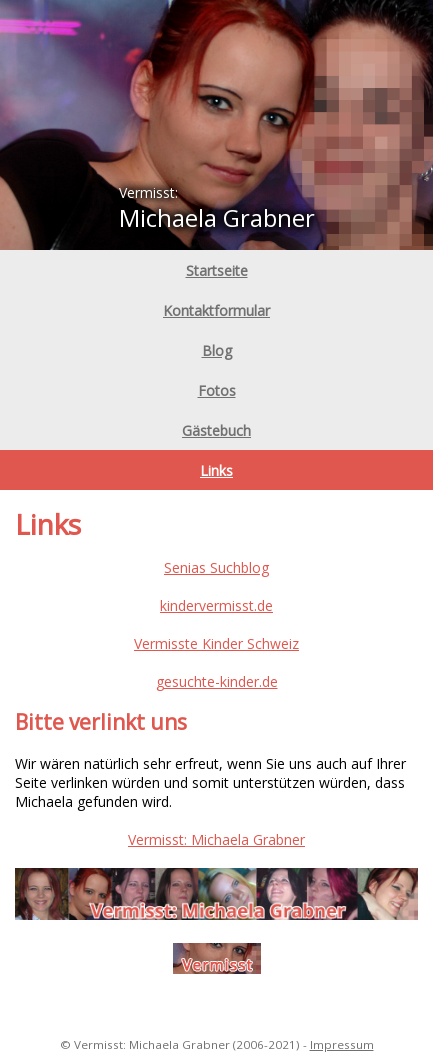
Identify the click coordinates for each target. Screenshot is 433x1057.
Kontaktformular (216, 310)
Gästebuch (216, 430)
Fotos (217, 390)
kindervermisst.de (216, 605)
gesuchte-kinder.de (217, 681)
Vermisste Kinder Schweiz (216, 643)
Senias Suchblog (216, 567)
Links (216, 470)
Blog (217, 350)
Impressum (342, 1044)
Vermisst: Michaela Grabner (216, 839)
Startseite (217, 270)
